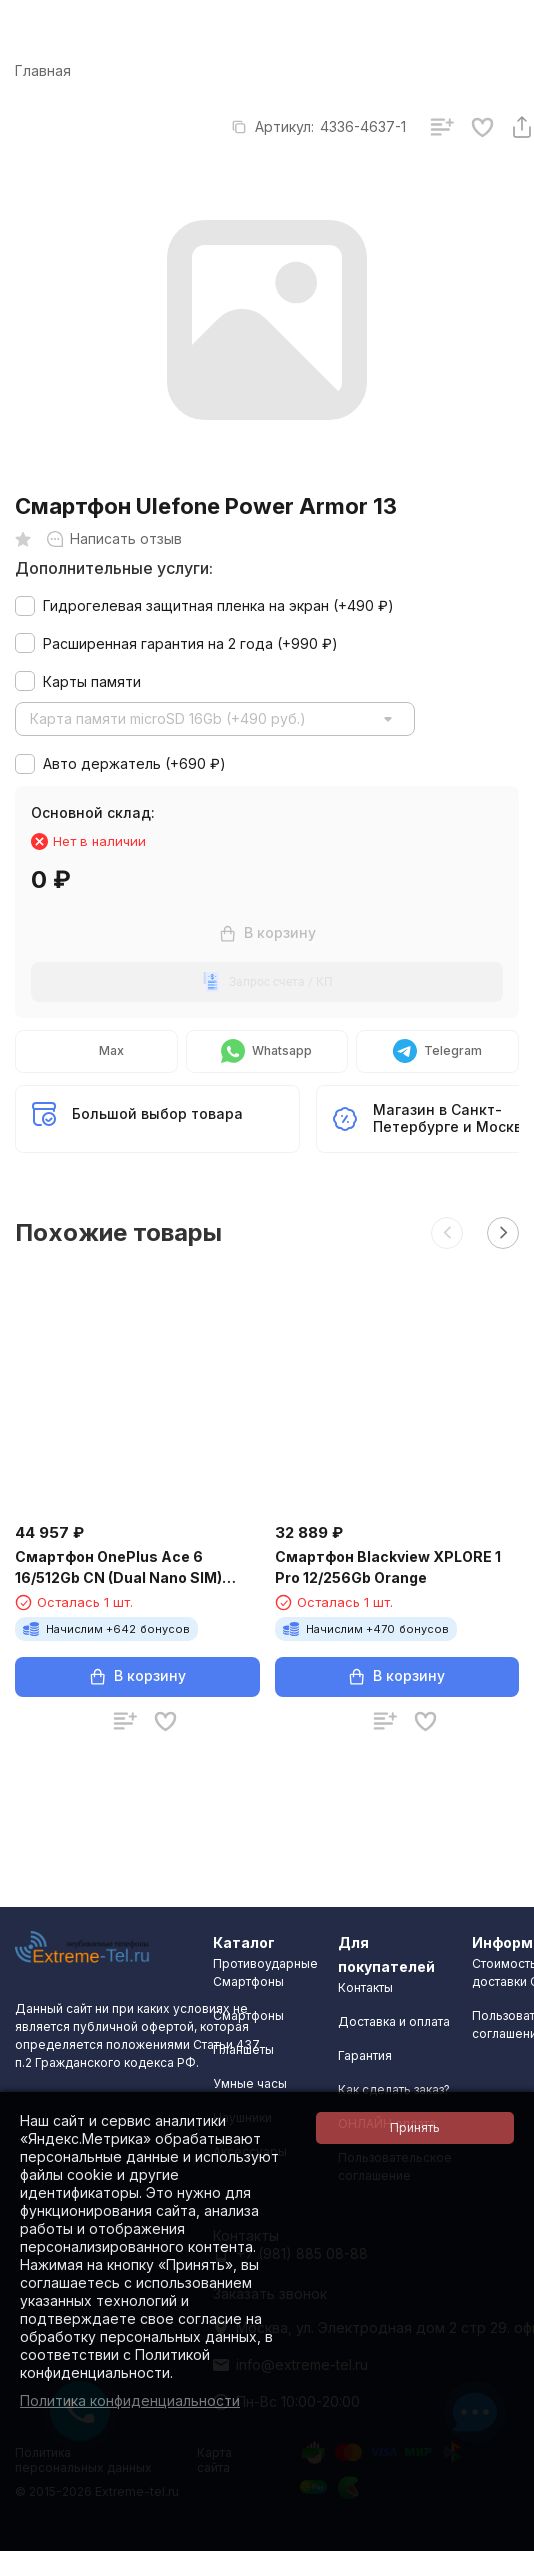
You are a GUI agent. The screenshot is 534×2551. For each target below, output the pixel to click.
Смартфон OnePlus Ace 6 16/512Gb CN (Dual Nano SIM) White (118, 1568)
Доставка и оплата (394, 2021)
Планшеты (243, 2049)
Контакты (365, 1987)
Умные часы (250, 2083)
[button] (447, 1233)
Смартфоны (248, 2015)
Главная (43, 70)
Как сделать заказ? (394, 2089)
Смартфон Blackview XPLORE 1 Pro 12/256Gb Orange (388, 1567)
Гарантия (365, 2055)
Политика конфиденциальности (130, 2400)
